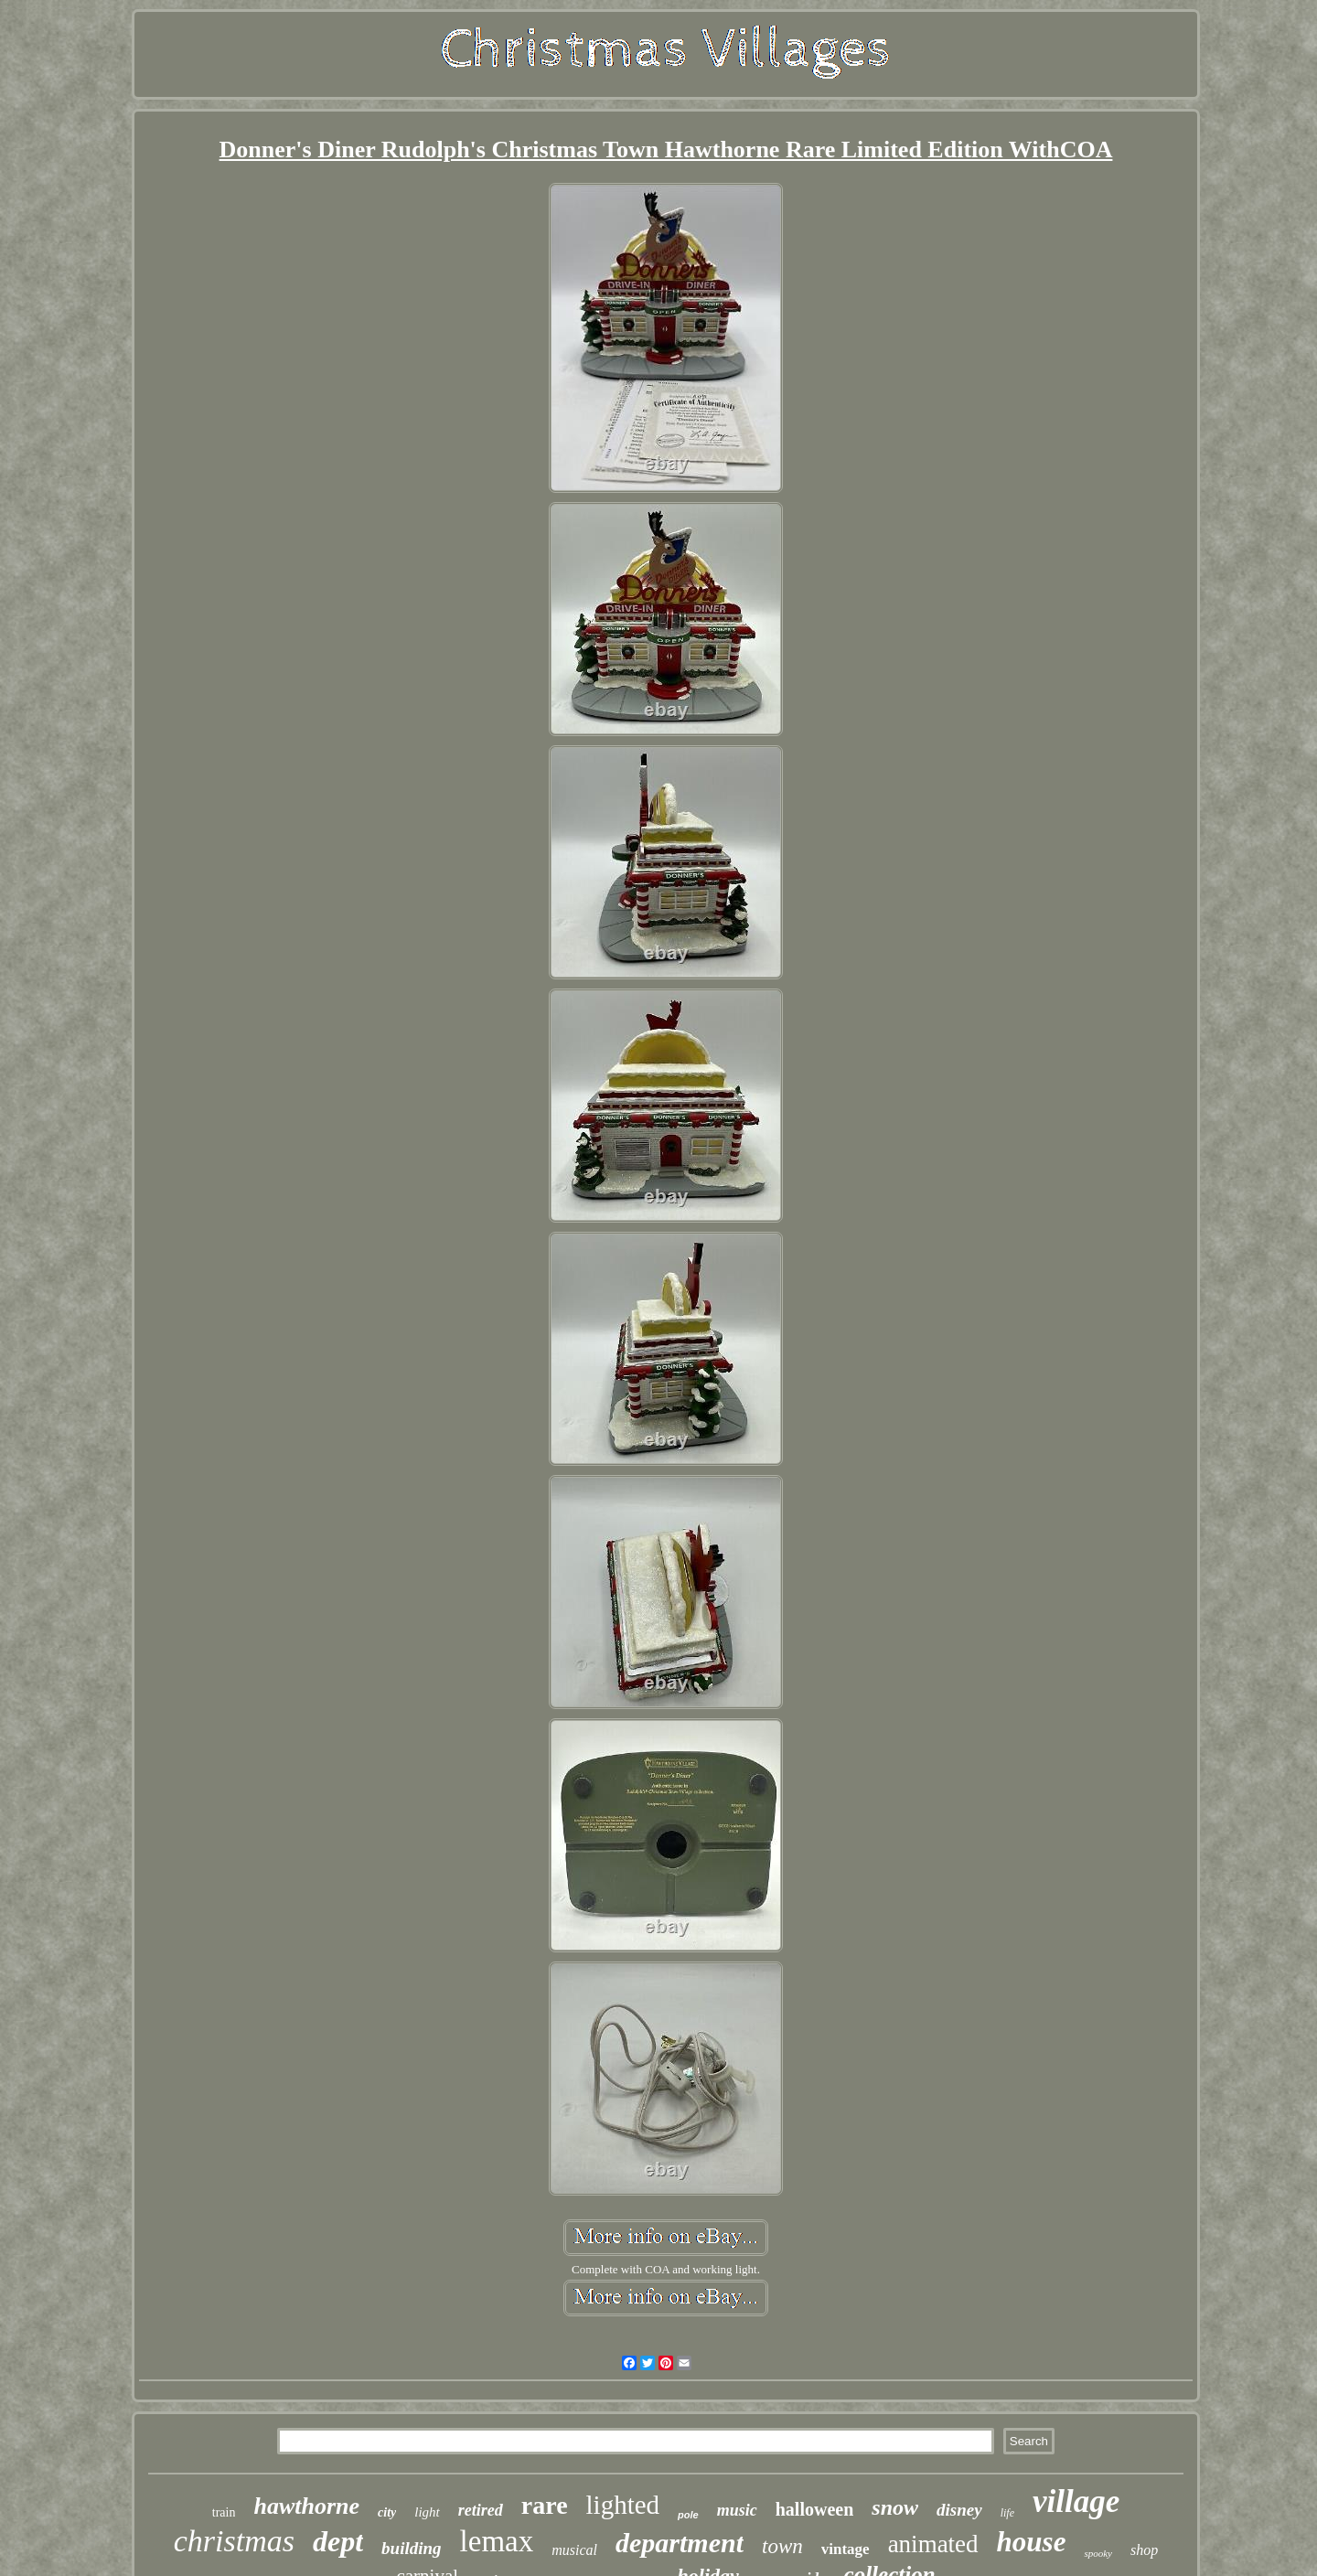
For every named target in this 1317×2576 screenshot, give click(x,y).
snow (895, 2507)
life (1007, 2513)
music (737, 2510)
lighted (623, 2504)
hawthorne (306, 2506)
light (427, 2512)
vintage (845, 2549)
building (411, 2548)
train (224, 2512)
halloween (815, 2509)
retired (480, 2510)
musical (574, 2550)
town (782, 2546)
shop (1144, 2550)
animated (933, 2544)
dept (338, 2541)
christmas (234, 2541)
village (1076, 2501)
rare (544, 2505)
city (387, 2512)
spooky (1098, 2553)
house (1031, 2542)
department (680, 2543)
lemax (497, 2541)
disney (959, 2509)
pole (688, 2514)
